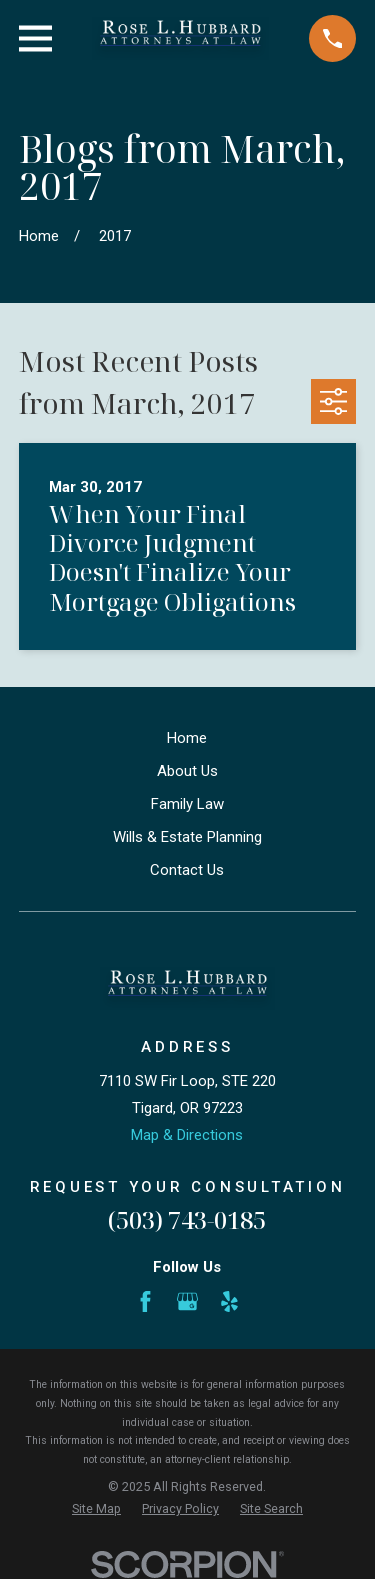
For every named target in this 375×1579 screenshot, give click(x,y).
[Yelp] (229, 1301)
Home (187, 738)
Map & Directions (187, 1135)
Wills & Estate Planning (187, 837)
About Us (187, 771)
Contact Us (187, 870)
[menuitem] (96, 1509)
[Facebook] (145, 1301)
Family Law (187, 804)
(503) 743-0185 (187, 1219)
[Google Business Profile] (187, 1301)
